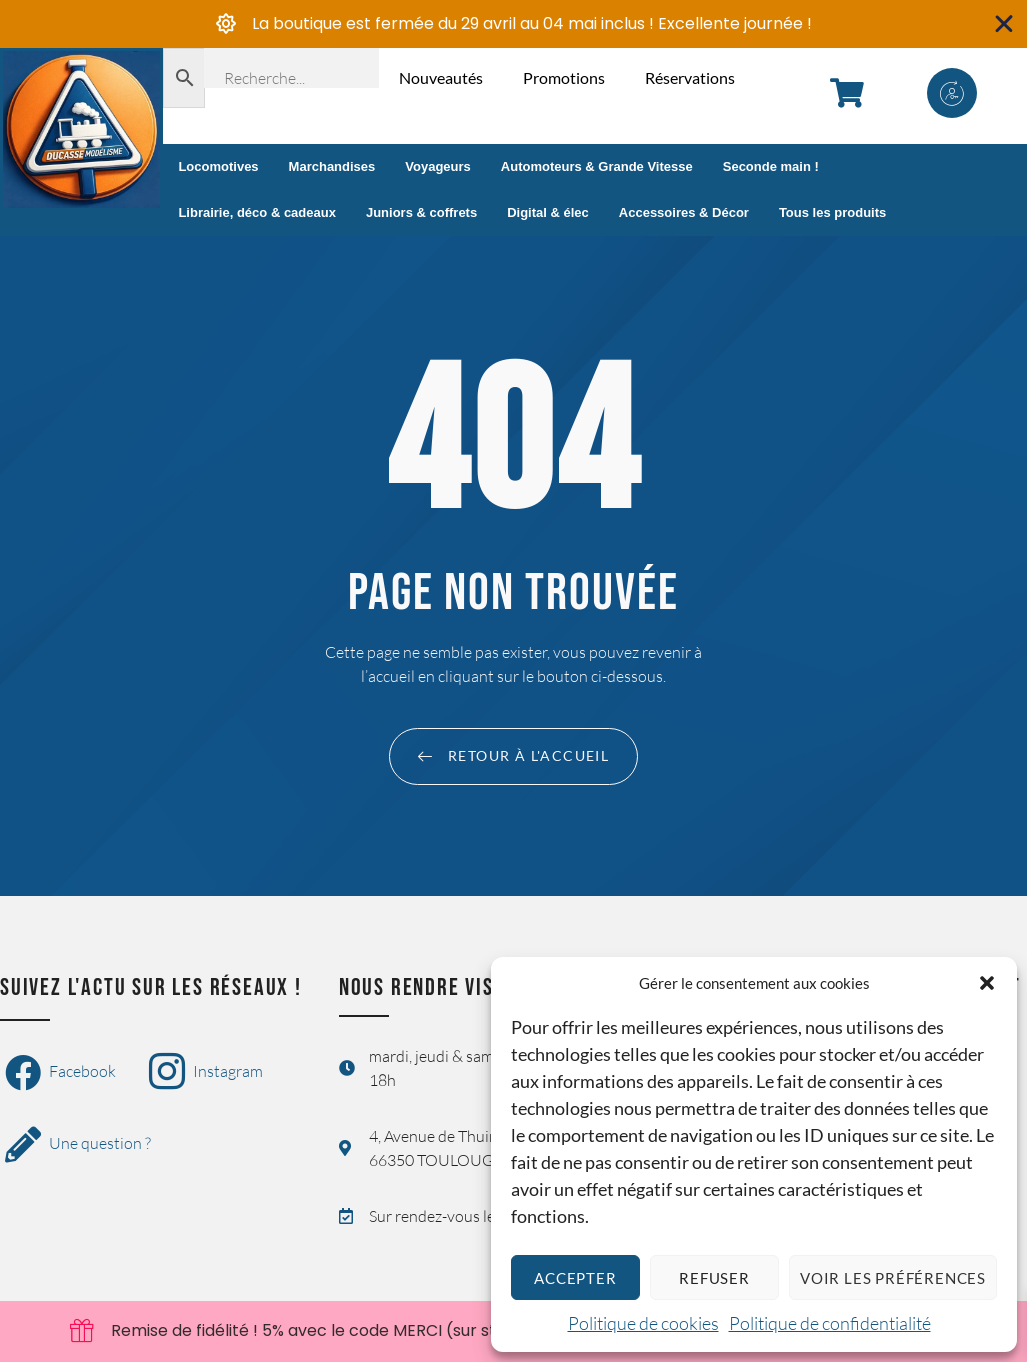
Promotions (564, 77)
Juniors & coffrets (421, 212)
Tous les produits (832, 212)
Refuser (714, 1278)
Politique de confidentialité (830, 1323)
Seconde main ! (771, 166)
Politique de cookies (643, 1323)
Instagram (206, 1073)
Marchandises (332, 166)
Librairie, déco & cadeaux (257, 212)
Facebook (60, 1073)
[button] (987, 983)
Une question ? (78, 1145)
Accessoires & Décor (684, 212)
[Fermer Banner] (1004, 24)
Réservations (690, 77)
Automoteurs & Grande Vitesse (597, 166)
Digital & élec (548, 212)
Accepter (575, 1278)
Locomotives (218, 166)
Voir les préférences (893, 1278)
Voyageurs (438, 166)
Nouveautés (441, 77)
